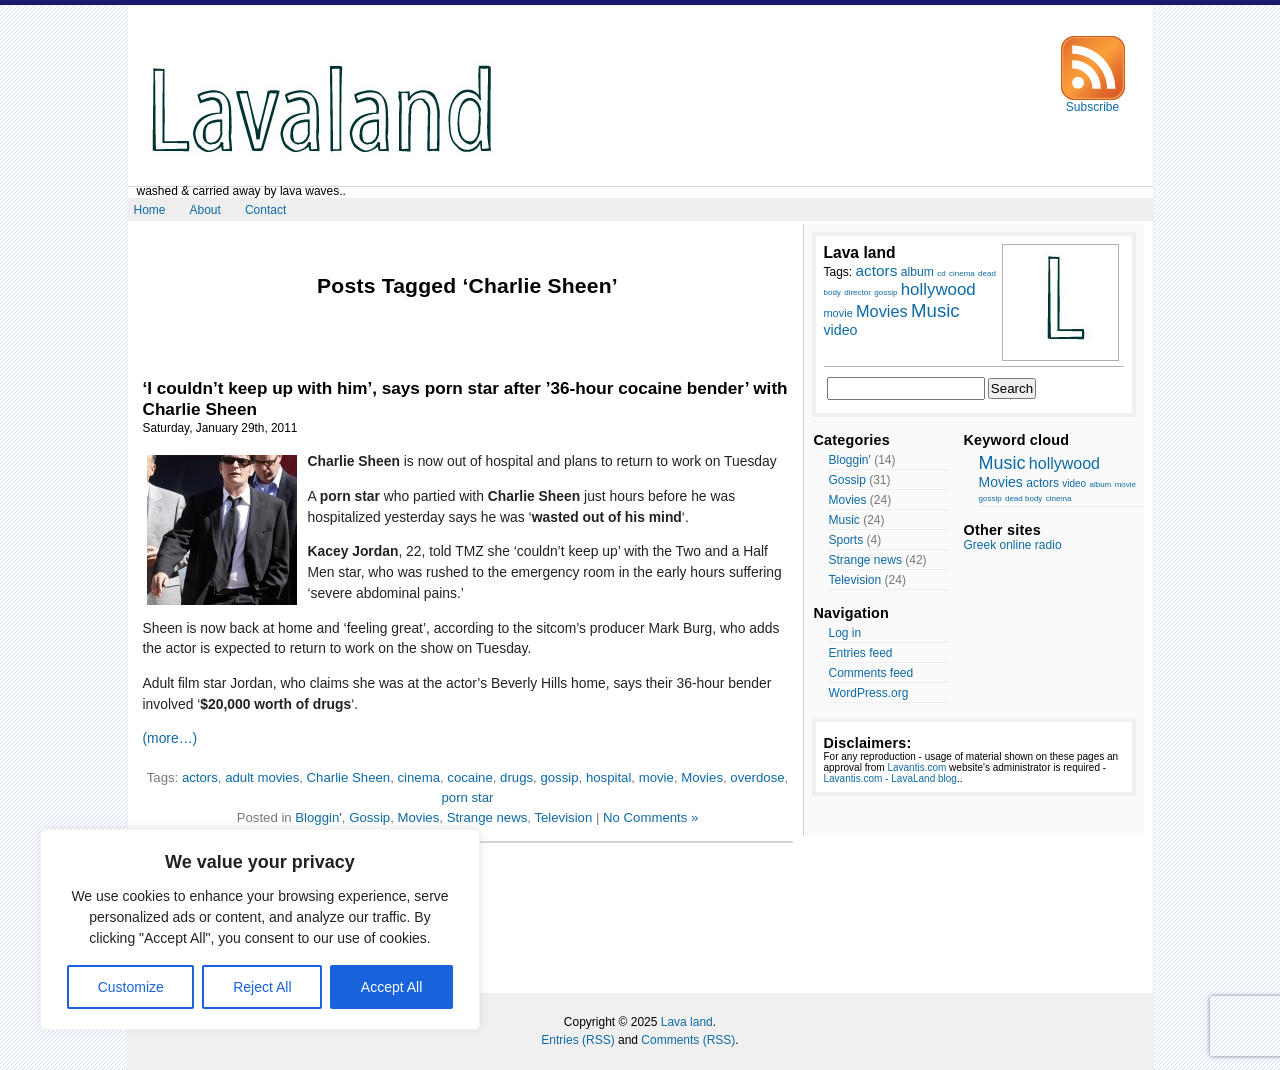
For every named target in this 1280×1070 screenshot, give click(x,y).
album (1100, 484)
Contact (265, 210)
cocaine (469, 777)
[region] (260, 929)
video (1074, 483)
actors (200, 777)
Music (844, 520)
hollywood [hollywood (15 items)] (938, 289)
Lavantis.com (916, 767)
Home (150, 210)
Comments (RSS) (688, 1040)
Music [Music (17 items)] (935, 310)
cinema (418, 777)
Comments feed (871, 673)
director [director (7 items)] (857, 292)
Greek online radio (1013, 545)
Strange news (487, 817)
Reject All (262, 987)
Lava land (687, 1022)
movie (656, 777)
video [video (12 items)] (841, 330)
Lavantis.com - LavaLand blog (890, 778)
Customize (131, 987)
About (205, 210)
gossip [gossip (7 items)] (885, 292)
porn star (467, 797)
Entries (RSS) (577, 1040)
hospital (608, 777)
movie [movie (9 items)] (838, 313)
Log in (845, 633)
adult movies (262, 777)
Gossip (369, 817)
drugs (516, 777)
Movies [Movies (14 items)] (882, 311)
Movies (702, 777)
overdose (757, 777)
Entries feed (861, 653)
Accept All (391, 987)
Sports (846, 540)
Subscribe (1093, 101)
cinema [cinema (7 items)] (962, 273)
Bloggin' (318, 817)
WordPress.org (869, 693)
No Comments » (650, 817)
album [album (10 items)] (917, 272)
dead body (1023, 498)
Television (563, 817)
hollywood (1064, 463)
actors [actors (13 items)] (877, 270)
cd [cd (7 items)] (941, 273)
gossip (559, 777)
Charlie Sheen (349, 777)
